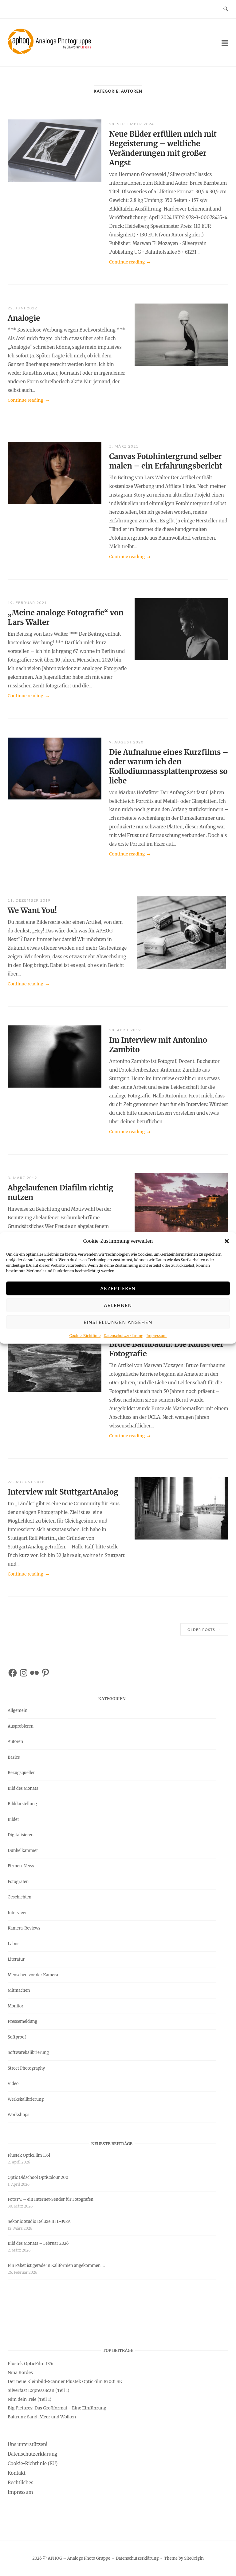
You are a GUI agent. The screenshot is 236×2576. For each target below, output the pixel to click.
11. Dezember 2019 (29, 900)
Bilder (13, 1819)
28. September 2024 (131, 124)
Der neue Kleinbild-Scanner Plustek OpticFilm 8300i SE (65, 2381)
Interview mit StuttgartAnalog (63, 1492)
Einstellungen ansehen (118, 1332)
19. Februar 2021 (27, 602)
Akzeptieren (118, 1299)
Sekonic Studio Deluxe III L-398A (39, 2221)
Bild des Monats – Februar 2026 (38, 2243)
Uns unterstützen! (27, 2444)
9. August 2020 (126, 742)
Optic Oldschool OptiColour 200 (38, 2177)
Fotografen (18, 1881)
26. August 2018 (26, 1481)
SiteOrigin (194, 2558)
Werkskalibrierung (26, 2099)
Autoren (15, 1741)
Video (13, 2083)
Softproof (17, 2037)
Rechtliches (20, 2482)
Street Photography (26, 2068)
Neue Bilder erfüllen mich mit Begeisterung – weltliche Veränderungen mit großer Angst (163, 148)
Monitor (15, 2006)
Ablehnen (118, 1315)
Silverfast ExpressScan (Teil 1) (38, 2390)
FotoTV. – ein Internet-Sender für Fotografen (50, 2199)
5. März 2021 (124, 446)
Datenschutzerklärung (123, 1346)
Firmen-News (21, 1866)
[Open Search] (225, 9)
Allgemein (17, 1710)
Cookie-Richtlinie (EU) (33, 2463)
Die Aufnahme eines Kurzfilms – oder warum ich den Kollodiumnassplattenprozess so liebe (168, 766)
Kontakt (17, 2473)
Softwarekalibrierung (28, 2052)
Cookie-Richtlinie (84, 1346)
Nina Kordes (20, 2372)
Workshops (18, 2114)
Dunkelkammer (23, 1850)
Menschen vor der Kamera (33, 1975)
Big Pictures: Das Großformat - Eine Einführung (57, 2408)
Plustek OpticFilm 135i (29, 2155)
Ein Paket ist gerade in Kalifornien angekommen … (56, 2265)
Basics (14, 1757)
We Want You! (32, 910)
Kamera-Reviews (24, 1928)
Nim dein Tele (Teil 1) (29, 2399)
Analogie (24, 318)
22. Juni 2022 (22, 308)
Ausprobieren (20, 1726)
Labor (13, 1943)
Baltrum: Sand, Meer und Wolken (42, 2417)
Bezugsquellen (22, 1772)
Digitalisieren (20, 1834)
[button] (227, 1252)
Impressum (156, 1346)
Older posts (204, 1629)
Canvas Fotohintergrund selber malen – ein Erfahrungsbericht (165, 461)
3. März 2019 (22, 1177)
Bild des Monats (23, 1788)
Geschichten (19, 1897)
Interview (17, 1912)
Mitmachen (19, 1990)
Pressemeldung (22, 2021)
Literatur (16, 1959)
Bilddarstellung (22, 1803)
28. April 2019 (125, 1030)
